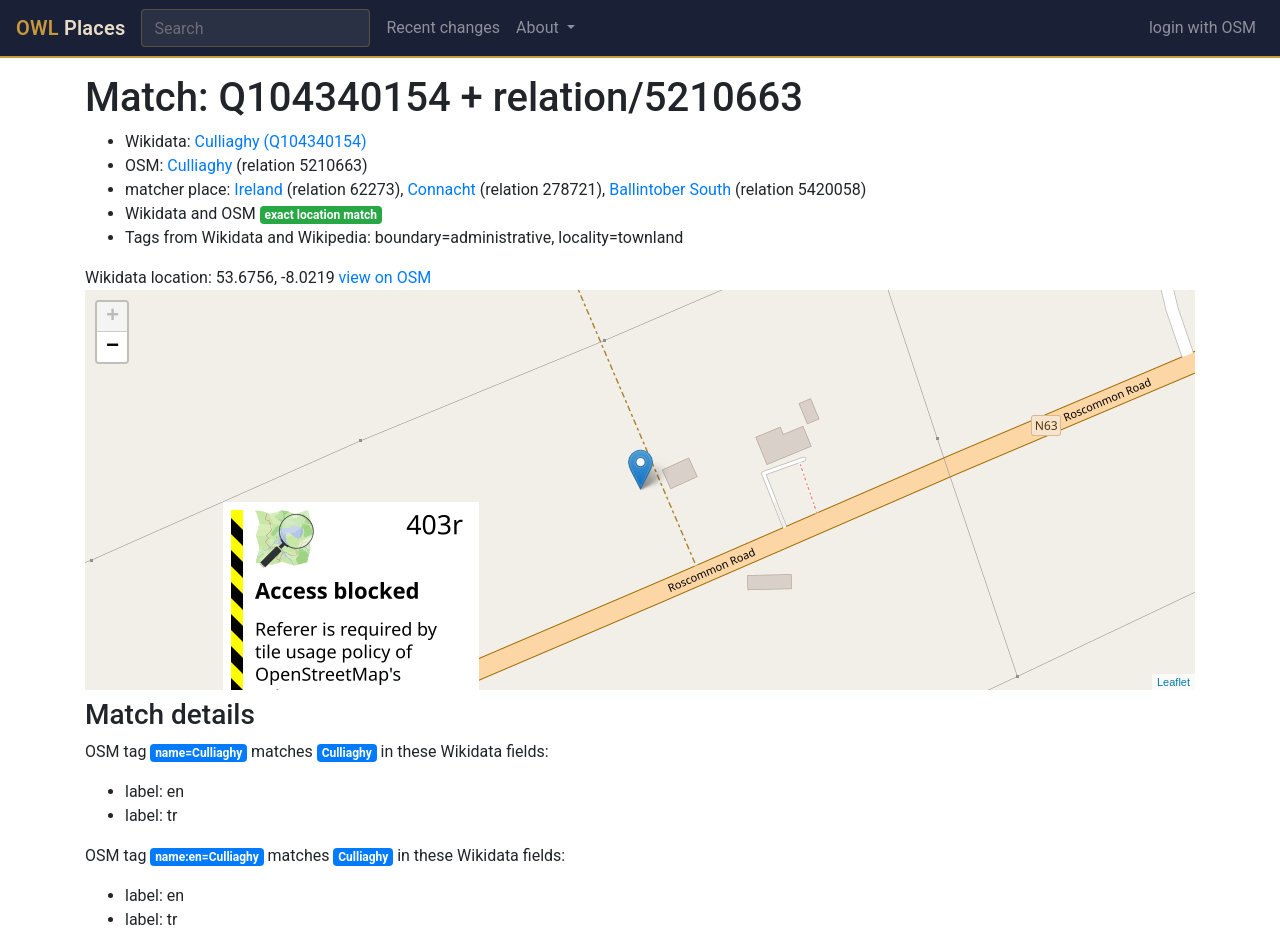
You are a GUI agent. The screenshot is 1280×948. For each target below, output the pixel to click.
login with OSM (1202, 27)
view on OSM (385, 277)
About (539, 27)
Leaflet (1173, 682)
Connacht (441, 189)
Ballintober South (670, 189)
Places (70, 28)
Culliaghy (199, 165)
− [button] (112, 347)
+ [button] (112, 317)
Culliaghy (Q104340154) (281, 141)
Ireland (258, 189)
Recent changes (443, 27)
